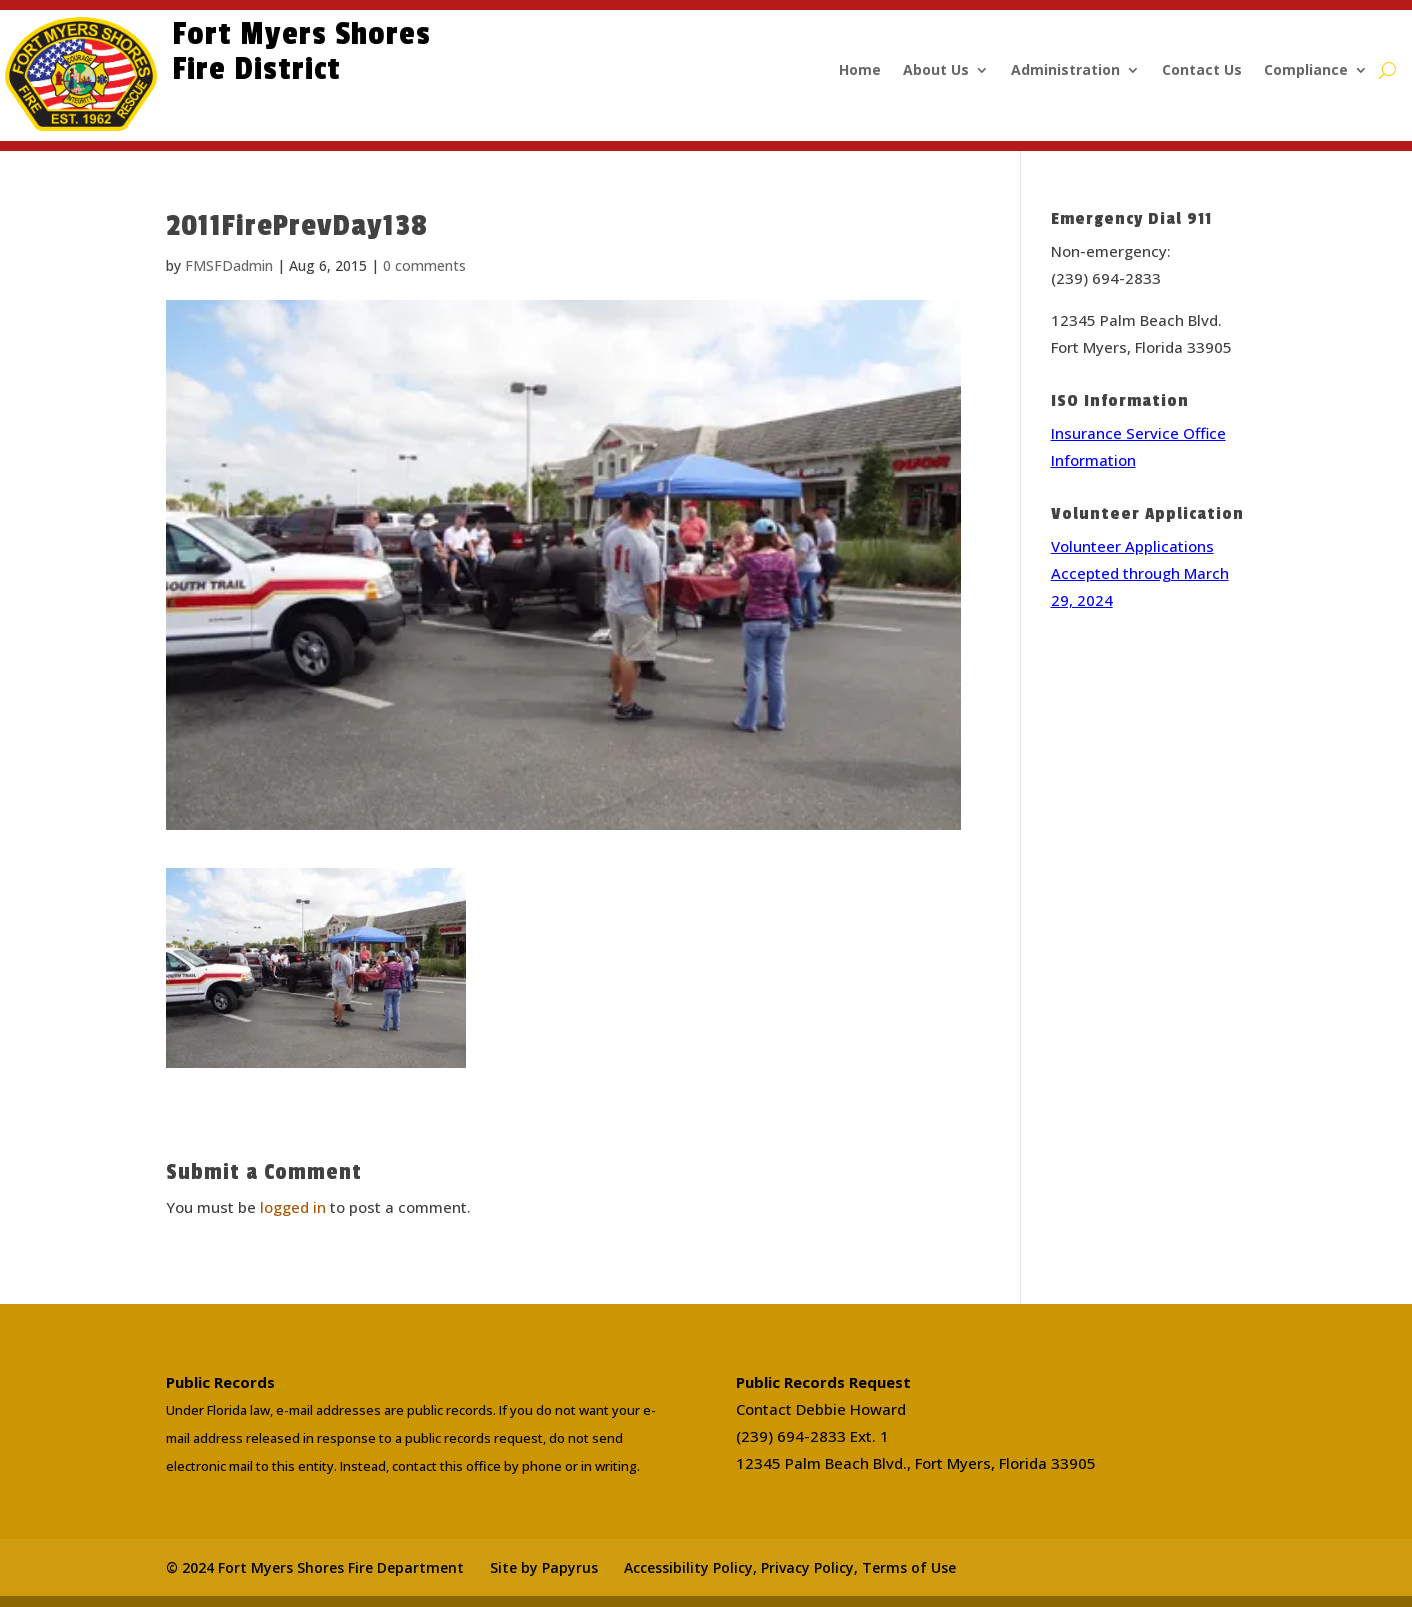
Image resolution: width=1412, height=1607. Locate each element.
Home (860, 71)
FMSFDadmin (229, 265)
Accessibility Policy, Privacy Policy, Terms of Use (790, 1567)
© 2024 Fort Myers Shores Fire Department (315, 1567)
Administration (1065, 71)
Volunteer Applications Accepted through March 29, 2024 (1140, 573)
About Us (936, 71)
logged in (293, 1207)
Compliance (1306, 71)
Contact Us (1202, 71)
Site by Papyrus (544, 1567)
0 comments (424, 265)
